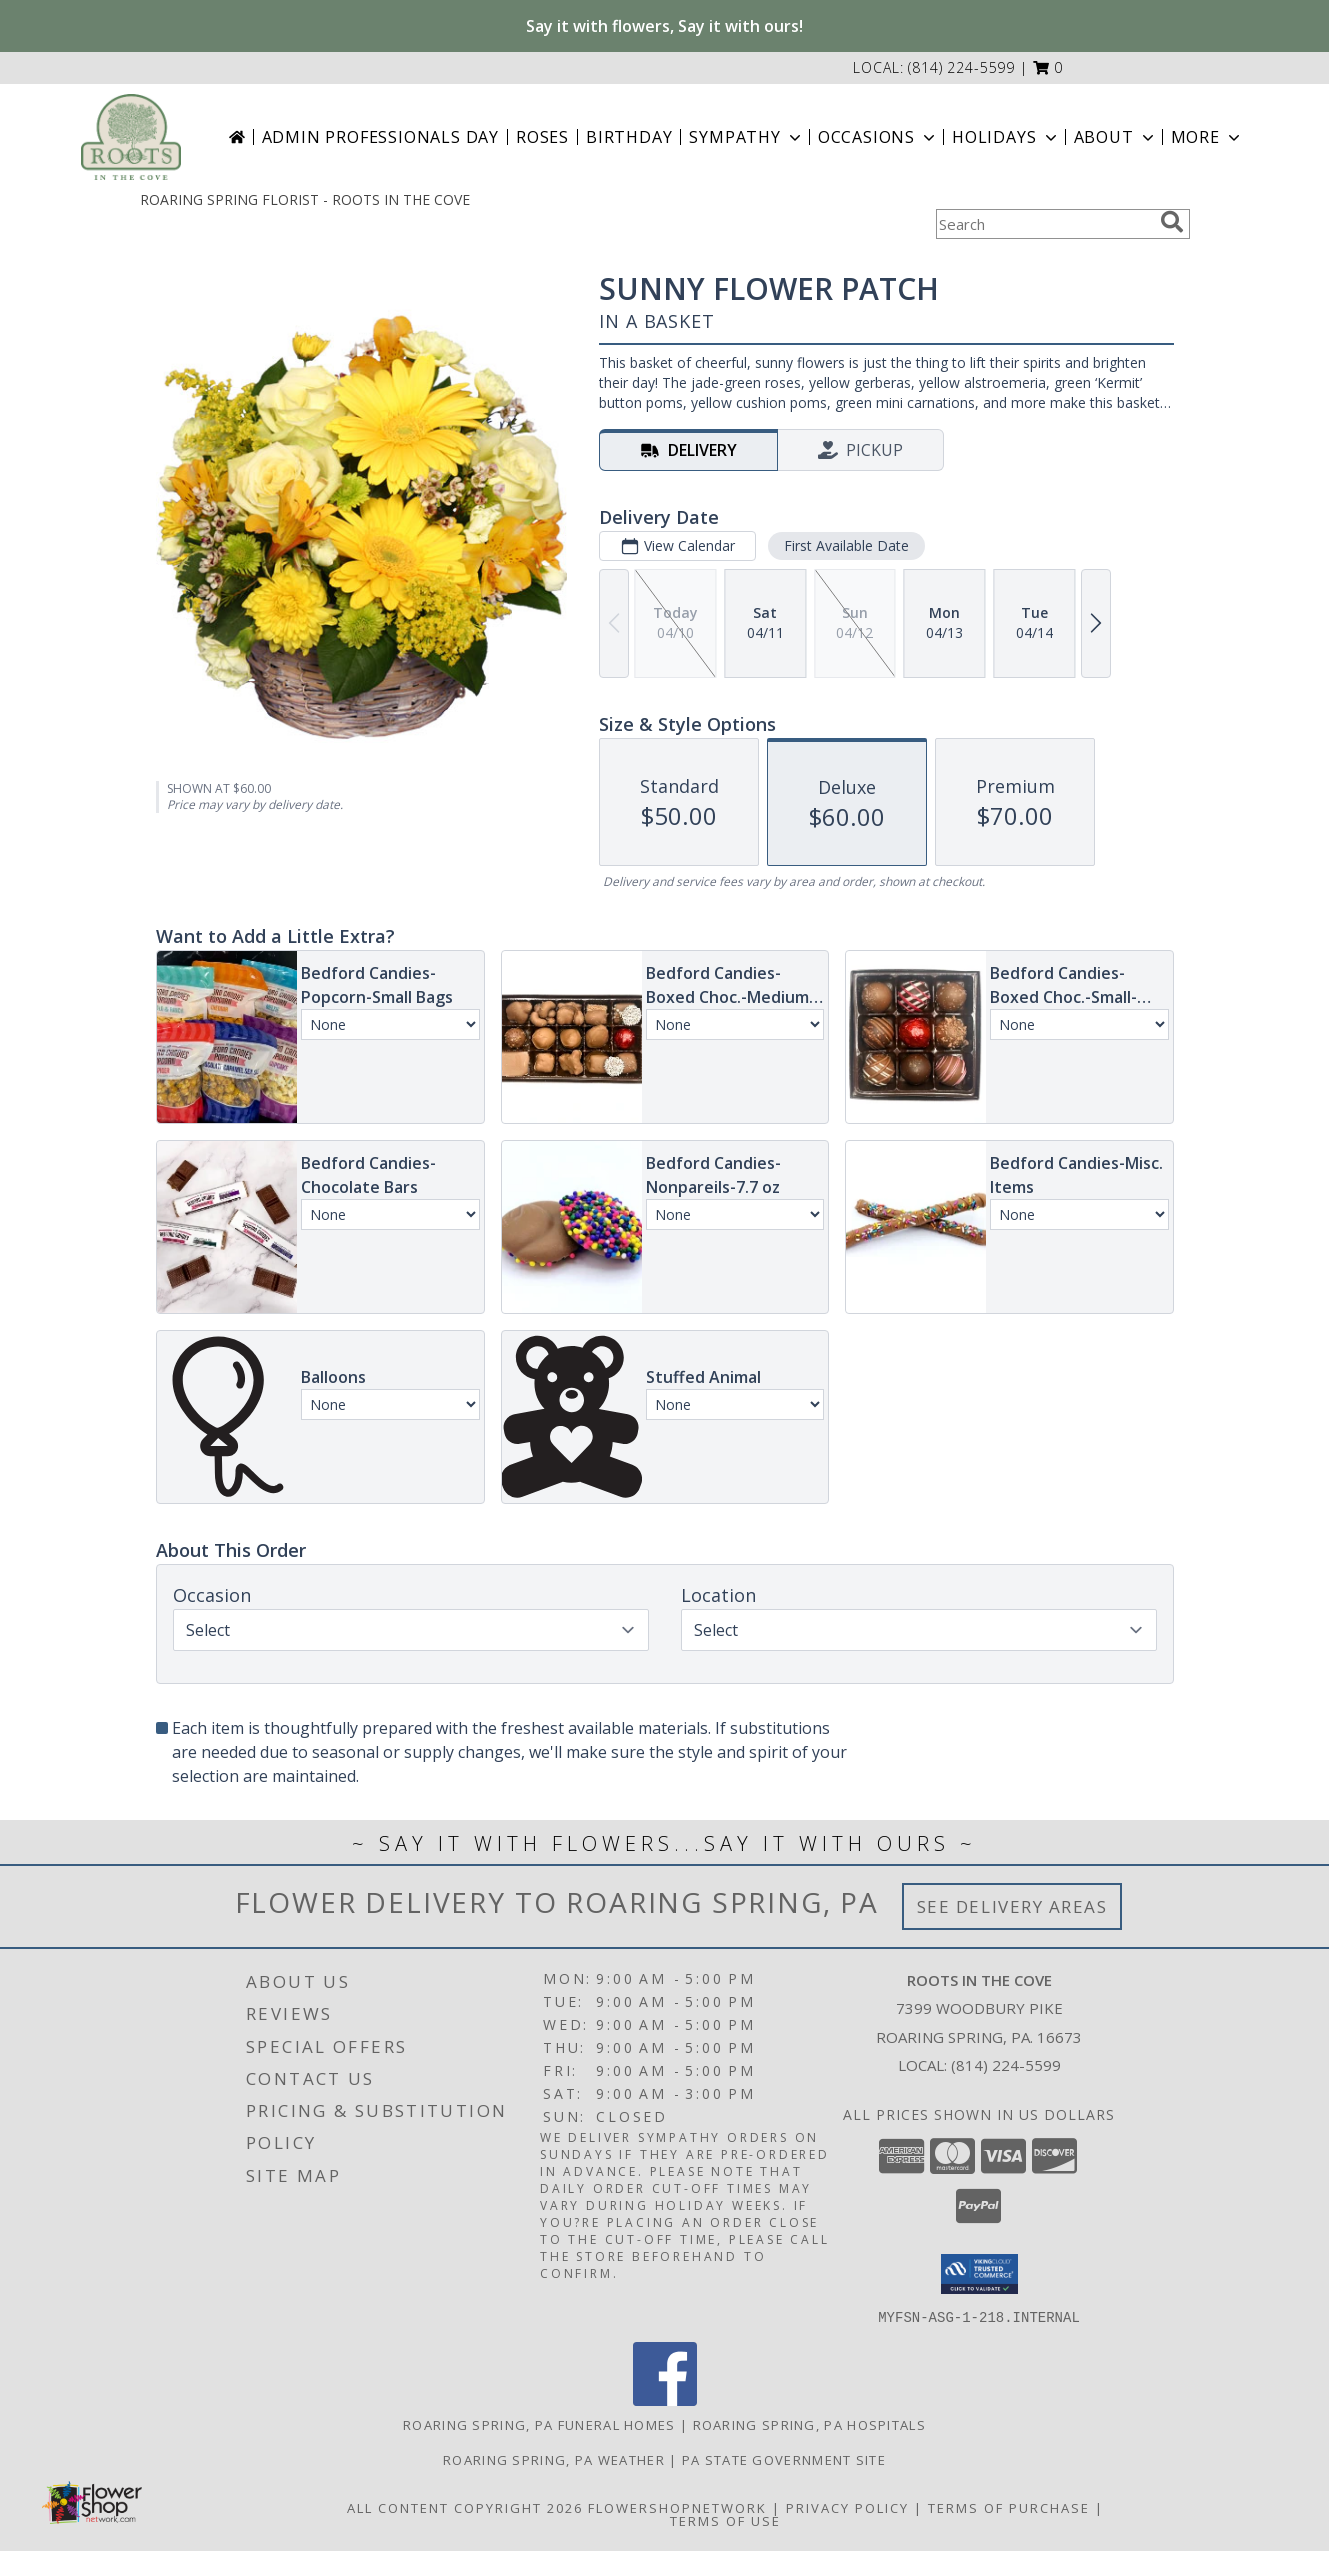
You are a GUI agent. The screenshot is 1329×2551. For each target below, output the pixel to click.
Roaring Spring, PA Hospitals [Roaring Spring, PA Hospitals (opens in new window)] (809, 2424)
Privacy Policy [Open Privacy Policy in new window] (847, 2507)
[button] (1048, 67)
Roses (542, 137)
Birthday (629, 137)
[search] (1172, 222)
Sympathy (746, 137)
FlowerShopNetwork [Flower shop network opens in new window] (677, 2507)
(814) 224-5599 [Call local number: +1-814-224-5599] (961, 67)
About (1116, 137)
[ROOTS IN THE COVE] (130, 137)
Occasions (878, 137)
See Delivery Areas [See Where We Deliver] (1012, 1906)
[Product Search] (1044, 224)
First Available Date (845, 545)
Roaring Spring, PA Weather (554, 2459)
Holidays (1006, 137)
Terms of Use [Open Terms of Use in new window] (725, 2520)
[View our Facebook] (665, 2399)
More (1207, 137)
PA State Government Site (784, 2459)
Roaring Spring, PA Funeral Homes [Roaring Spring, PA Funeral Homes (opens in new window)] (539, 2424)
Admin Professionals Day (380, 137)
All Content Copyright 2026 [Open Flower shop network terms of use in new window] (465, 2507)
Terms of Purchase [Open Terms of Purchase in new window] (1009, 2507)
